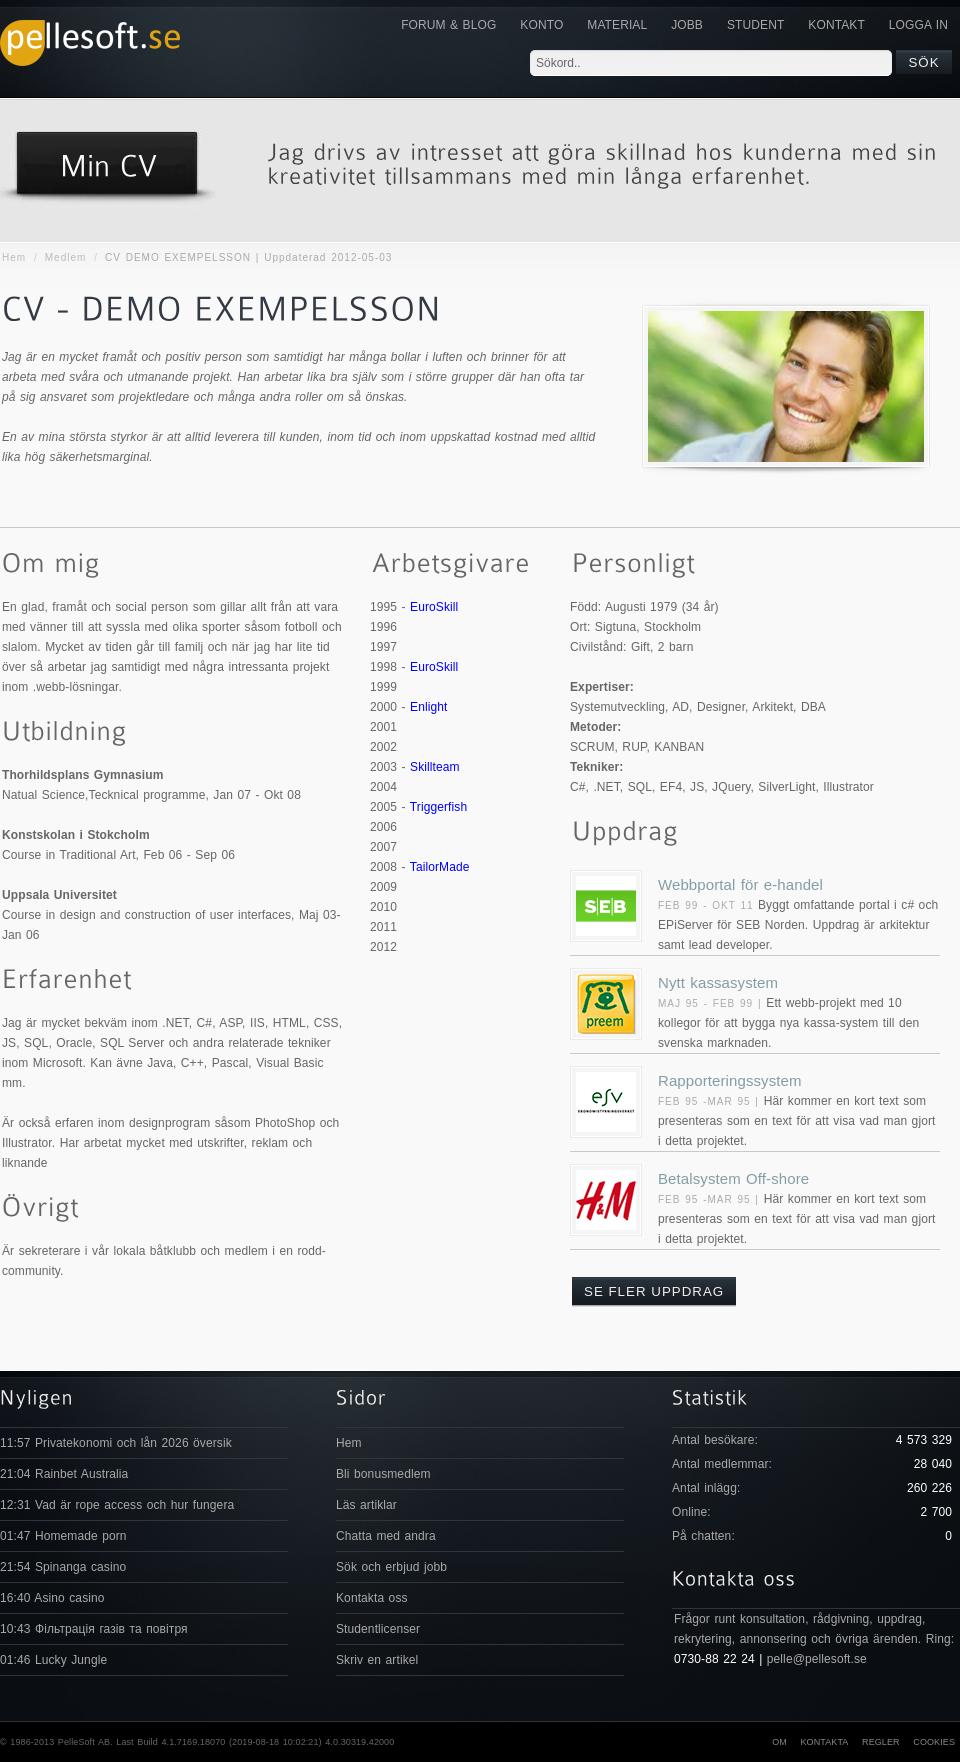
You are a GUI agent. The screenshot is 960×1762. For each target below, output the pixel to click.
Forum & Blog (448, 25)
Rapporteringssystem (730, 1080)
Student (755, 25)
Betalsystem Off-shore (733, 1178)
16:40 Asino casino (52, 1598)
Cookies (934, 1742)
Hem (14, 257)
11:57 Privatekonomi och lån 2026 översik (116, 1443)
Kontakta (824, 1742)
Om (779, 1742)
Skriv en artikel (377, 1660)
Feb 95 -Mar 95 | (711, 1101)
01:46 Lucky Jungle (53, 1660)
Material (617, 25)
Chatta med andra (386, 1536)
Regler (881, 1742)
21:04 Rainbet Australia (64, 1474)
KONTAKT (836, 25)
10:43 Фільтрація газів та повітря (94, 1629)
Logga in (918, 25)
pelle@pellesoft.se (817, 1659)
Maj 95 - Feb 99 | (712, 1003)
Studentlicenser (378, 1629)
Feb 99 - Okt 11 (706, 905)
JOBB (687, 25)
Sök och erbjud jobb (391, 1567)
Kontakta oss (372, 1598)
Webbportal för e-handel (740, 884)
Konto (541, 25)
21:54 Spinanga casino (63, 1567)
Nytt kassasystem (718, 982)
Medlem (66, 257)
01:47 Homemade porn (63, 1536)
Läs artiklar (366, 1505)
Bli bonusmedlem (383, 1474)
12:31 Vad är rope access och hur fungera (117, 1505)
